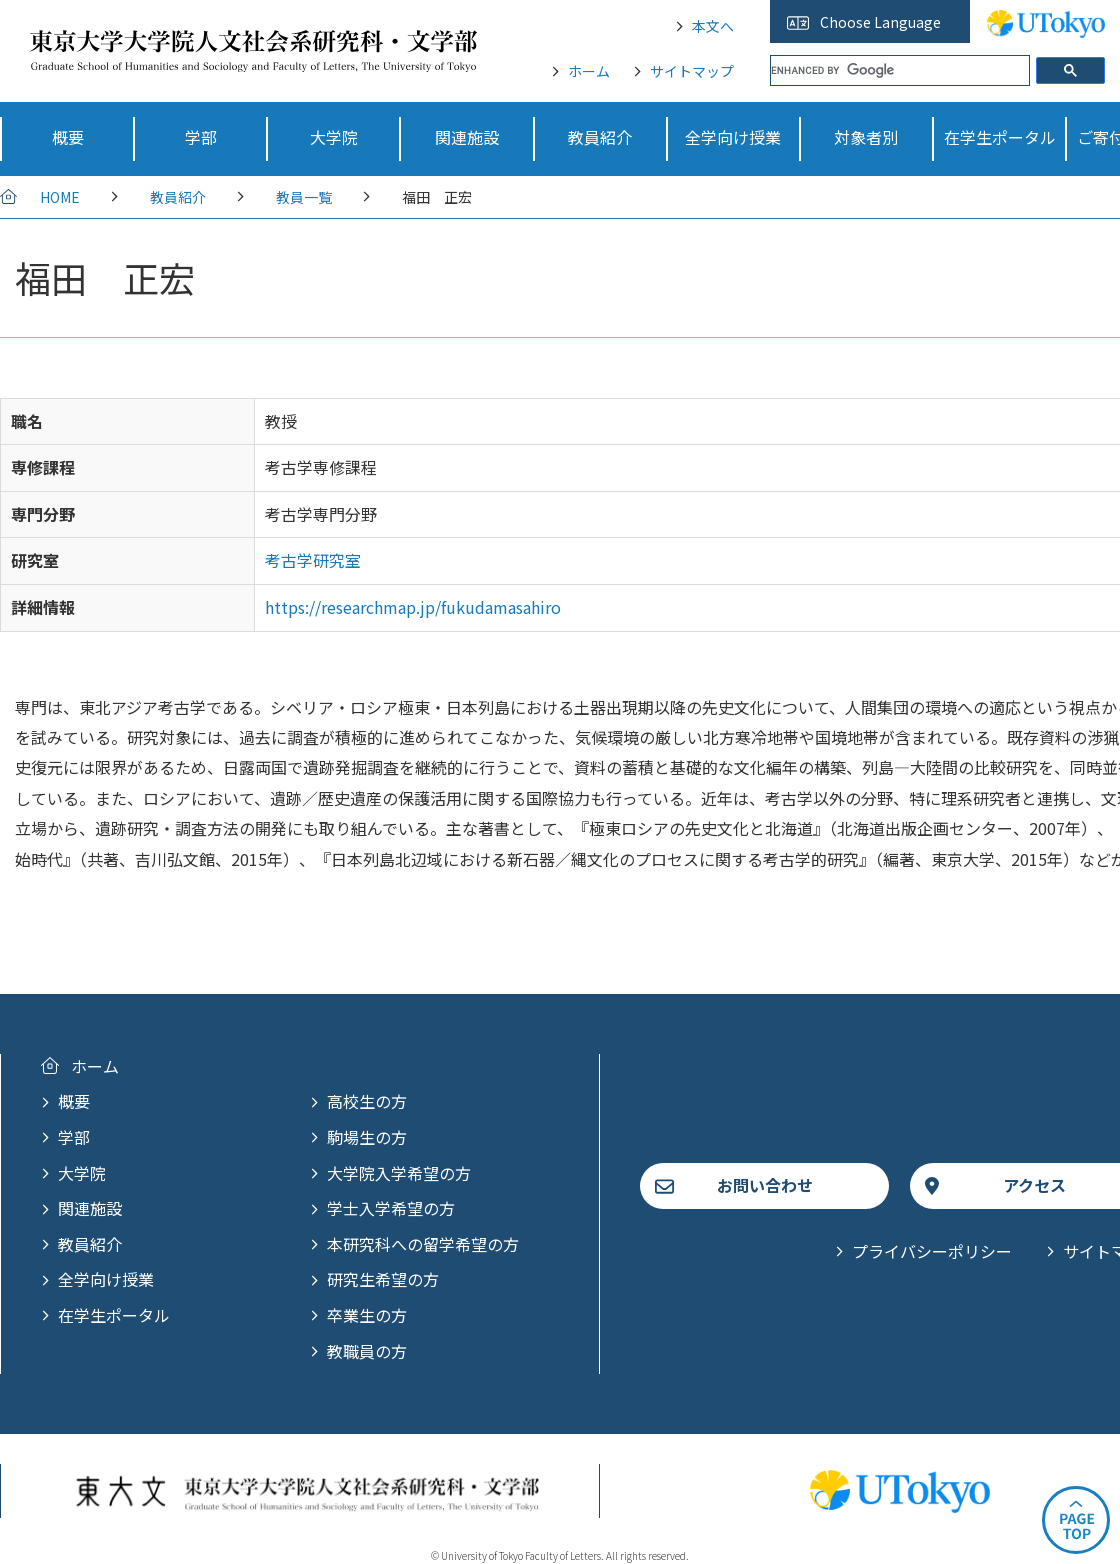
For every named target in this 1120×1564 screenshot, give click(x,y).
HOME (60, 197)
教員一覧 (304, 197)
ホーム (589, 71)
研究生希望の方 (383, 1279)
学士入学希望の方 (391, 1208)
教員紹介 (178, 197)
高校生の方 (367, 1101)
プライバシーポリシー (932, 1251)
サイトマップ (692, 71)
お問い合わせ (765, 1185)
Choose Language (880, 22)
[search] (900, 70)
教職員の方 (367, 1351)
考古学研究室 (313, 560)
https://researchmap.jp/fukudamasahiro (413, 607)
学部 (74, 1137)
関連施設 (90, 1208)
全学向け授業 (106, 1279)
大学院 (82, 1173)
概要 (74, 1101)
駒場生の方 (367, 1137)
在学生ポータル (114, 1315)
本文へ (713, 26)
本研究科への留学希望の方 (423, 1244)
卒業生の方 (367, 1315)
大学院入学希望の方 (399, 1173)
